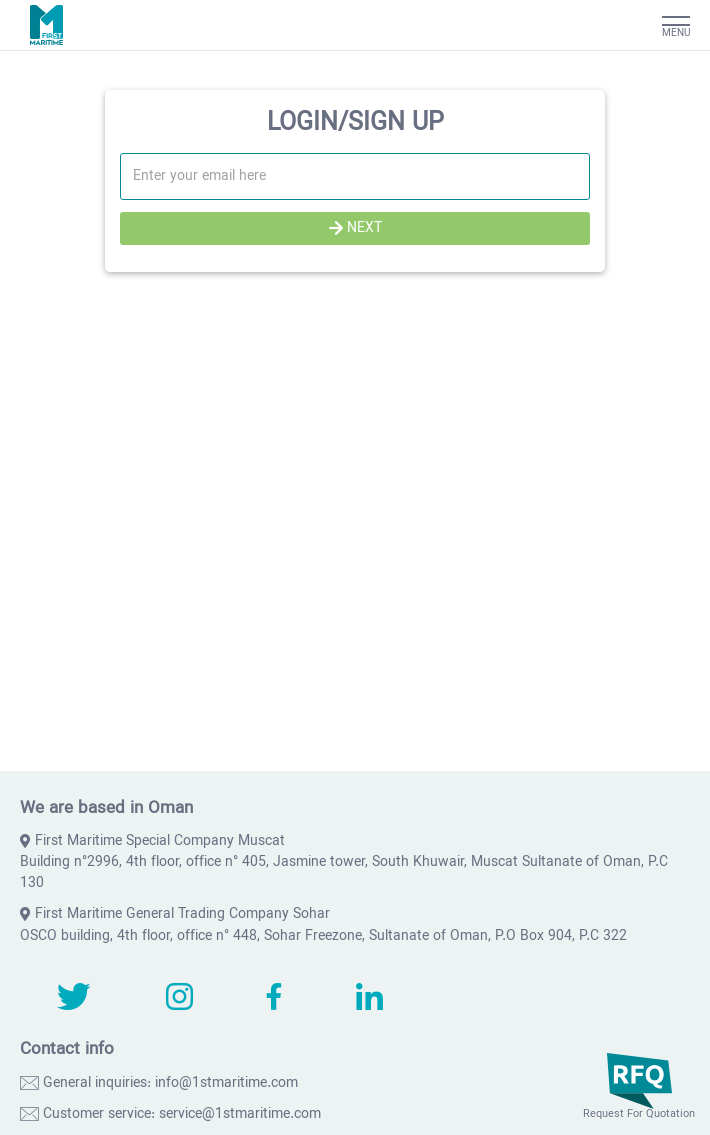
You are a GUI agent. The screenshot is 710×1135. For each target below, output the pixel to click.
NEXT (355, 228)
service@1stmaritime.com (240, 1114)
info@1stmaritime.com (226, 1083)
